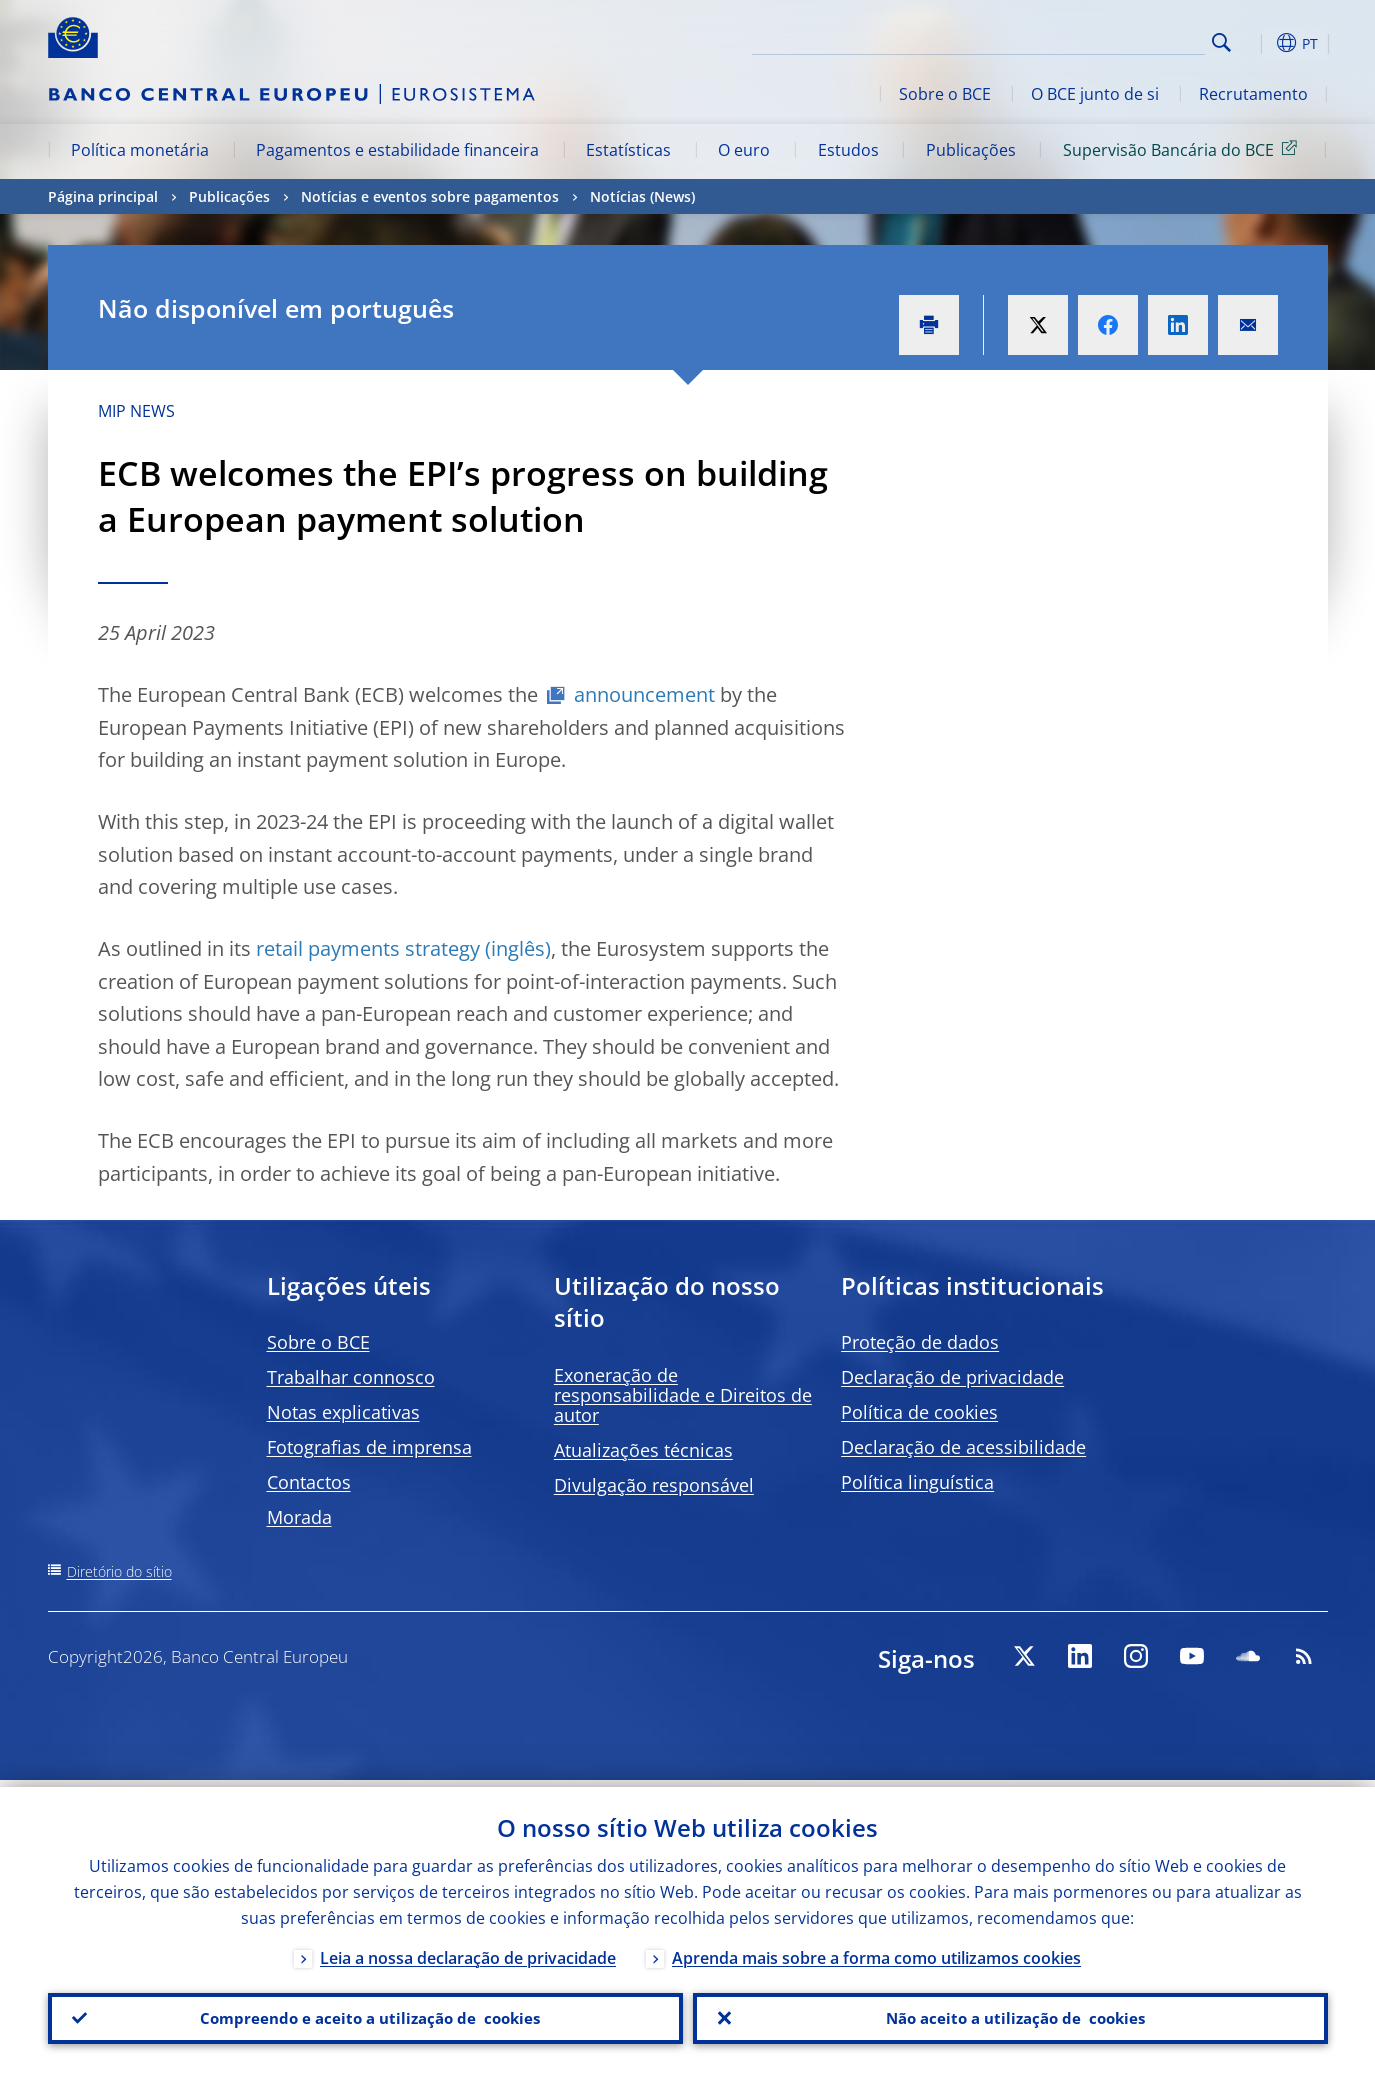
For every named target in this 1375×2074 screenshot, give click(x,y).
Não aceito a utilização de (1010, 2015)
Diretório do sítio (119, 1571)
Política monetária (140, 150)
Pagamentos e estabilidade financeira (397, 150)
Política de (919, 1412)
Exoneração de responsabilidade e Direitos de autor (683, 1395)
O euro (744, 150)
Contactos (309, 1482)
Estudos (848, 150)
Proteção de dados (920, 1342)
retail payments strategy (368, 948)
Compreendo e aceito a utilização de (365, 2015)
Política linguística (917, 1482)
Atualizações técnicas (643, 1450)
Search (1221, 42)
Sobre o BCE (945, 94)
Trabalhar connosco (351, 1377)
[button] (1258, 43)
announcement (644, 694)
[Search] (1105, 40)
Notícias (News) (642, 196)
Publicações (971, 150)
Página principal (103, 196)
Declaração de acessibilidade (963, 1447)
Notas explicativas (343, 1412)
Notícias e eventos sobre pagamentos (430, 196)
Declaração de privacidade (952, 1377)
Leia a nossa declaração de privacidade (468, 1951)
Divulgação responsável (654, 1485)
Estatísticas (628, 150)
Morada (299, 1517)
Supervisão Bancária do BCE (1183, 149)
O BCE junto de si (1095, 94)
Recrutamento (1253, 94)
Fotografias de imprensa (369, 1447)
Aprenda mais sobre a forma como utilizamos (876, 1951)
